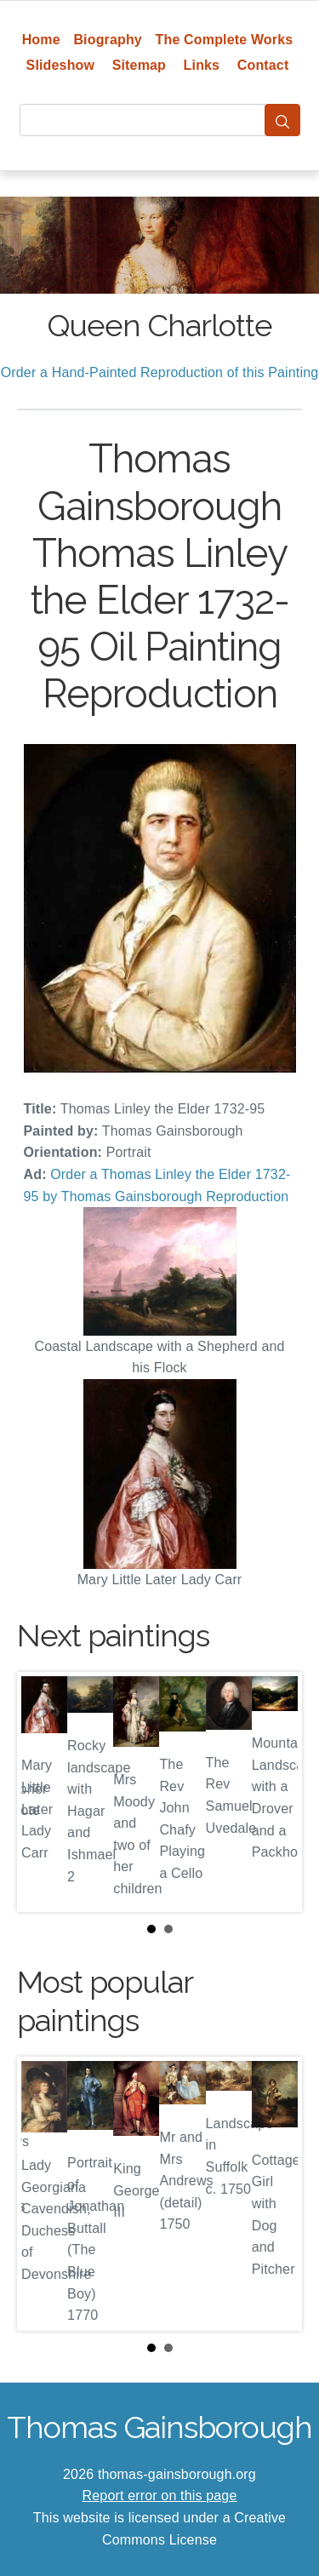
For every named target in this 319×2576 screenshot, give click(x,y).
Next (275, 1792)
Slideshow (60, 65)
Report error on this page (160, 2495)
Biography (107, 39)
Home (41, 39)
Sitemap (139, 65)
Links (202, 65)
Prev (43, 1792)
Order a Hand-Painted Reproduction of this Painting (160, 372)
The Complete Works (224, 39)
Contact (263, 65)
